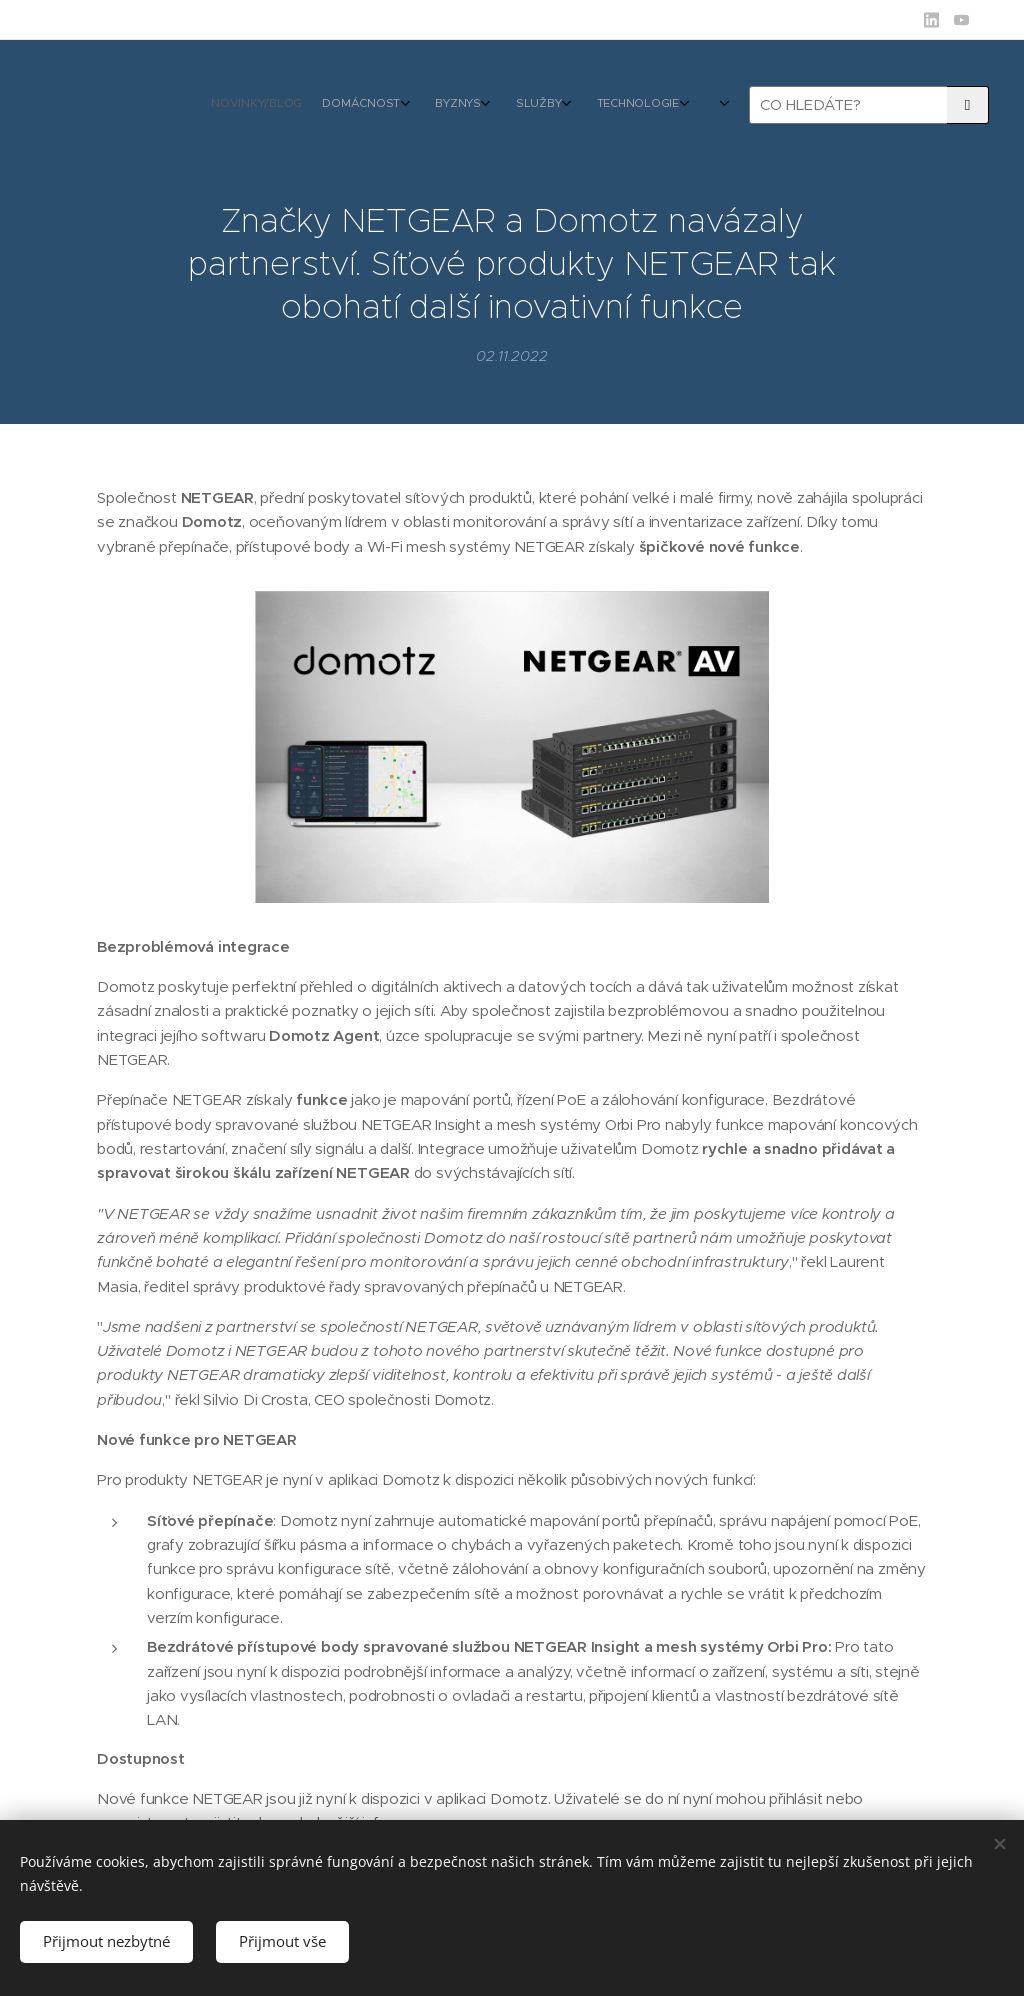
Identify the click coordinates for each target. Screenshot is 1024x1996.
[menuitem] (496, 105)
